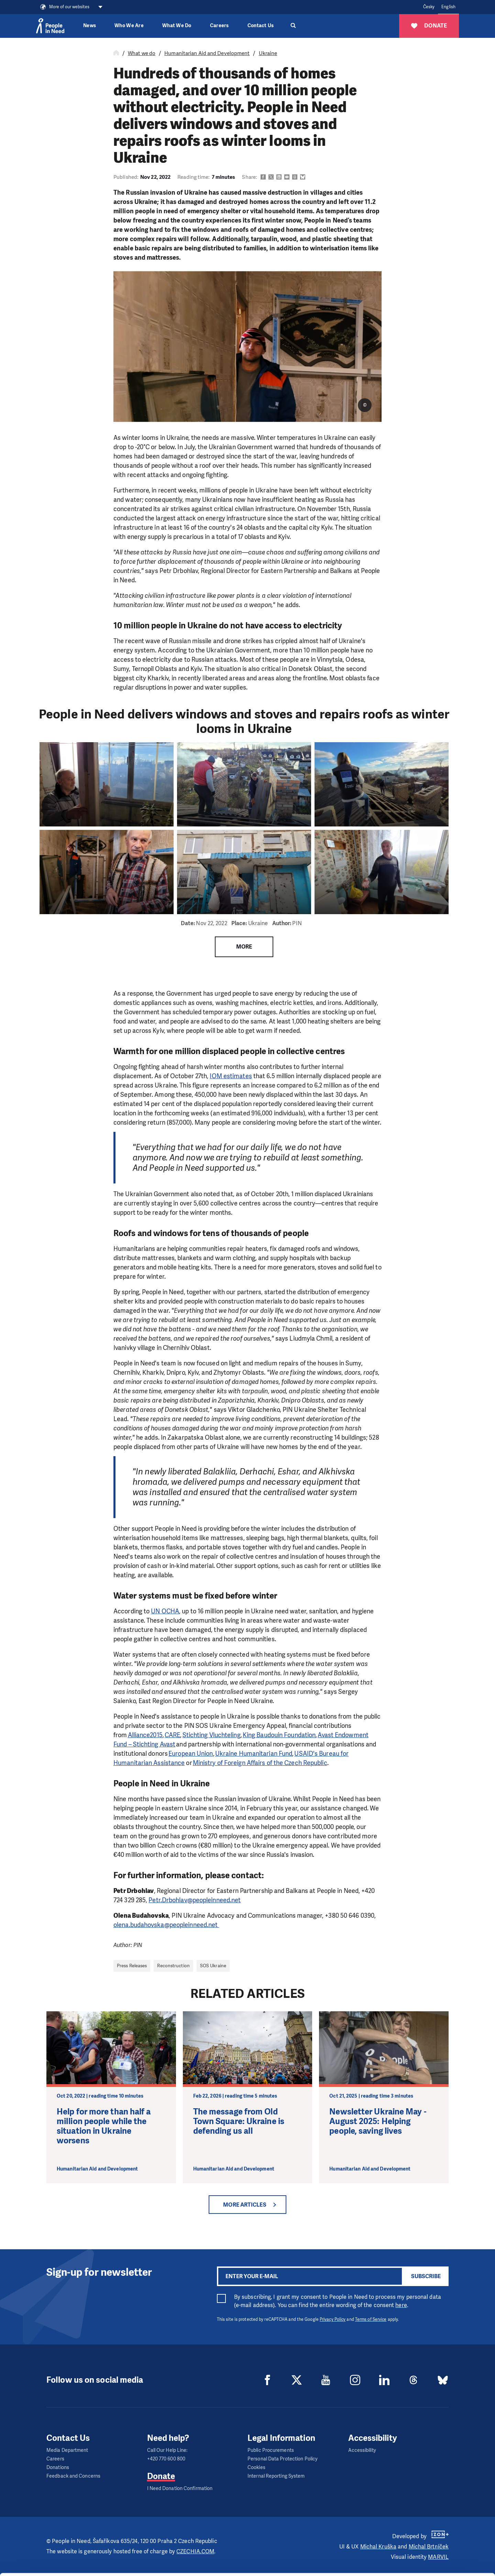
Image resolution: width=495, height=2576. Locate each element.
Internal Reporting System (276, 2476)
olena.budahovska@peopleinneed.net (166, 1925)
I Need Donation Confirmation (180, 2488)
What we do (141, 53)
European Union (190, 1754)
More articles (244, 2204)
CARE (172, 1735)
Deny (437, 2562)
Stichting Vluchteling (212, 1735)
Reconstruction (173, 1966)
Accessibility (362, 2450)
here (401, 2305)
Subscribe (426, 2276)
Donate (161, 2476)
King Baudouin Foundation (279, 1735)
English (448, 7)
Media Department (67, 2450)
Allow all (437, 2527)
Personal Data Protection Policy (283, 2459)
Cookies (256, 2467)
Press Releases (132, 1966)
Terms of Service (371, 2319)
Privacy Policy (332, 2319)
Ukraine (268, 53)
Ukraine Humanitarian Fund (254, 1754)
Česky (429, 7)
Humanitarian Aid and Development (207, 53)
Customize (438, 2544)
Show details (106, 2567)
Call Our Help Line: (167, 2450)
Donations (57, 2467)
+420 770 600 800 (166, 2459)
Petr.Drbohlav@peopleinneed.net (194, 1900)
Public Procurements (271, 2450)
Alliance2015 (145, 1735)
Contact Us (261, 25)
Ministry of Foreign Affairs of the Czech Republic (260, 1763)
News (89, 25)
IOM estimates (231, 1076)
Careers (219, 25)
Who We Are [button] (129, 25)
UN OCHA (165, 1611)
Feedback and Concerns (73, 2476)
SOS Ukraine (213, 1966)
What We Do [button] (176, 25)
